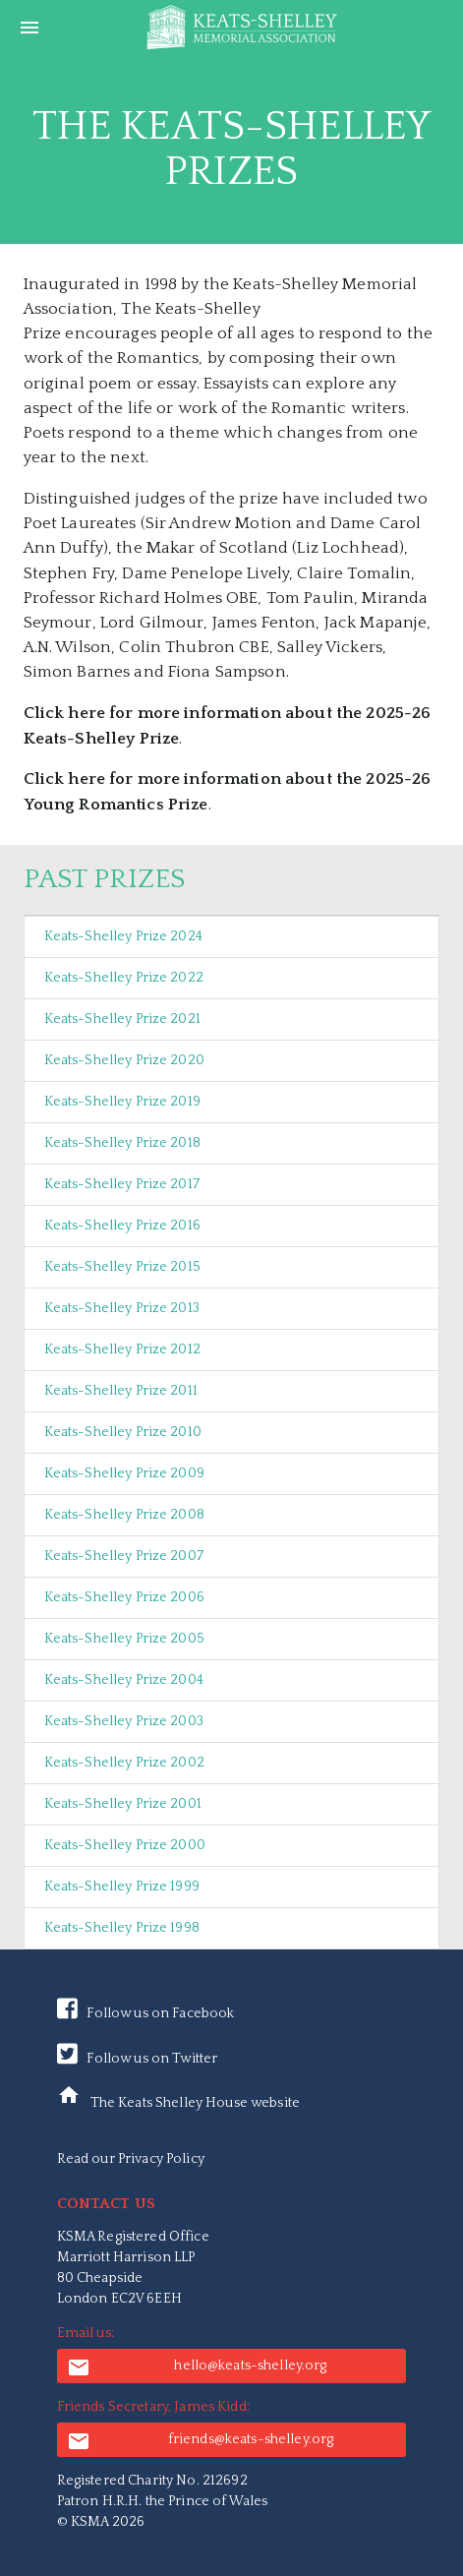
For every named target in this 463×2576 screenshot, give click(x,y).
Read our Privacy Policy (130, 2159)
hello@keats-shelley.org (197, 2367)
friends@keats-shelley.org (200, 2441)
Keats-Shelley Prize (123, 936)
